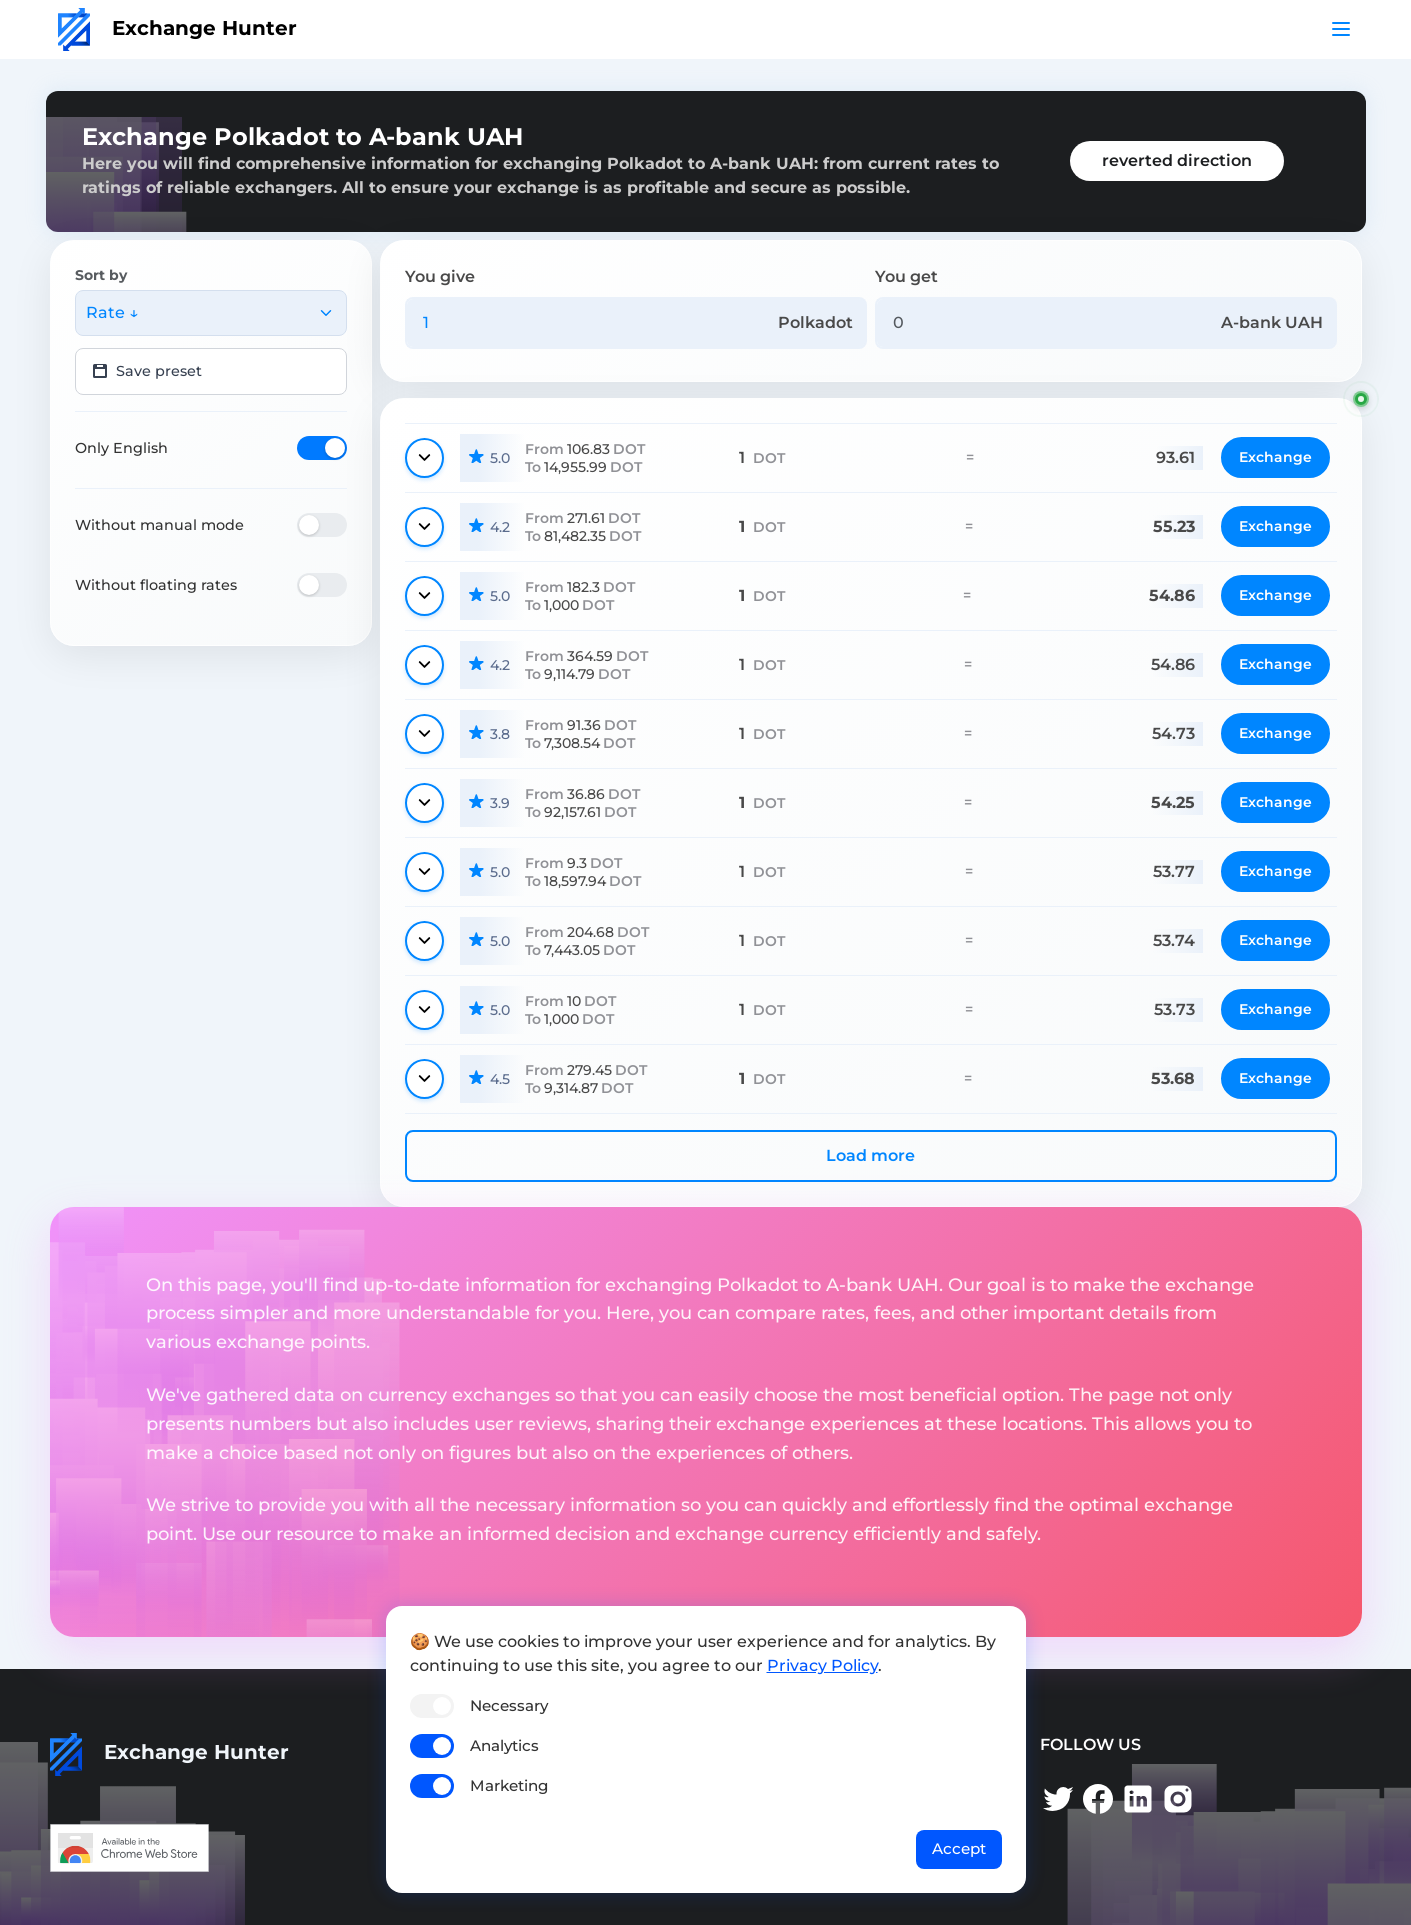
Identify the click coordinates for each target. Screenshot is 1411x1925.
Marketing (509, 1785)
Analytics (504, 1745)
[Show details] (424, 458)
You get (906, 276)
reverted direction (1177, 160)
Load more (870, 1155)
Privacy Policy (822, 1665)
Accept (959, 1848)
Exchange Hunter (177, 28)
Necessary (509, 1705)
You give (440, 276)
